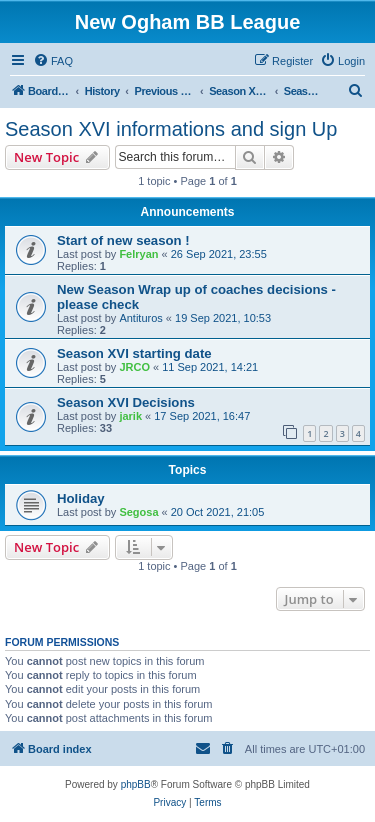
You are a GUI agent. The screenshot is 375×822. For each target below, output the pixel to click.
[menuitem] (53, 61)
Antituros (140, 318)
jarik (130, 416)
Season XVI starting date (134, 353)
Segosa (138, 512)
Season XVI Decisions (126, 402)
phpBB (136, 784)
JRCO (134, 367)
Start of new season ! (123, 240)
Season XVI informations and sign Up (171, 129)
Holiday (81, 498)
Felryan (138, 254)
